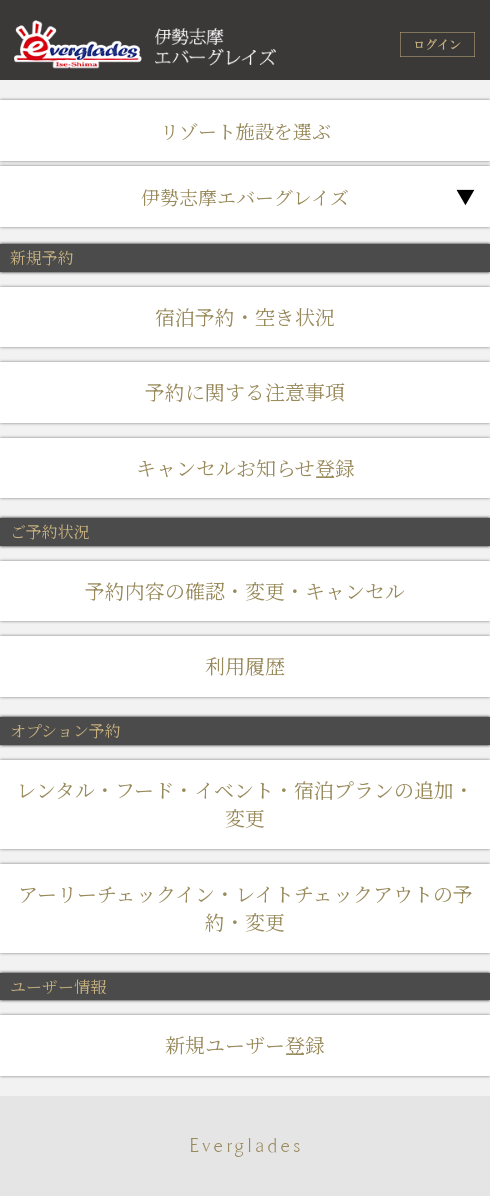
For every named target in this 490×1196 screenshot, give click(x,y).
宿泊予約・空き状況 (245, 316)
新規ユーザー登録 (245, 1044)
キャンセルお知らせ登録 (245, 467)
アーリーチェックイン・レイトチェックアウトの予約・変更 (245, 908)
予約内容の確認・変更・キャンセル (245, 590)
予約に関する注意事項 (245, 391)
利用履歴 (245, 665)
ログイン (437, 44)
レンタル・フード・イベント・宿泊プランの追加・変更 (245, 804)
